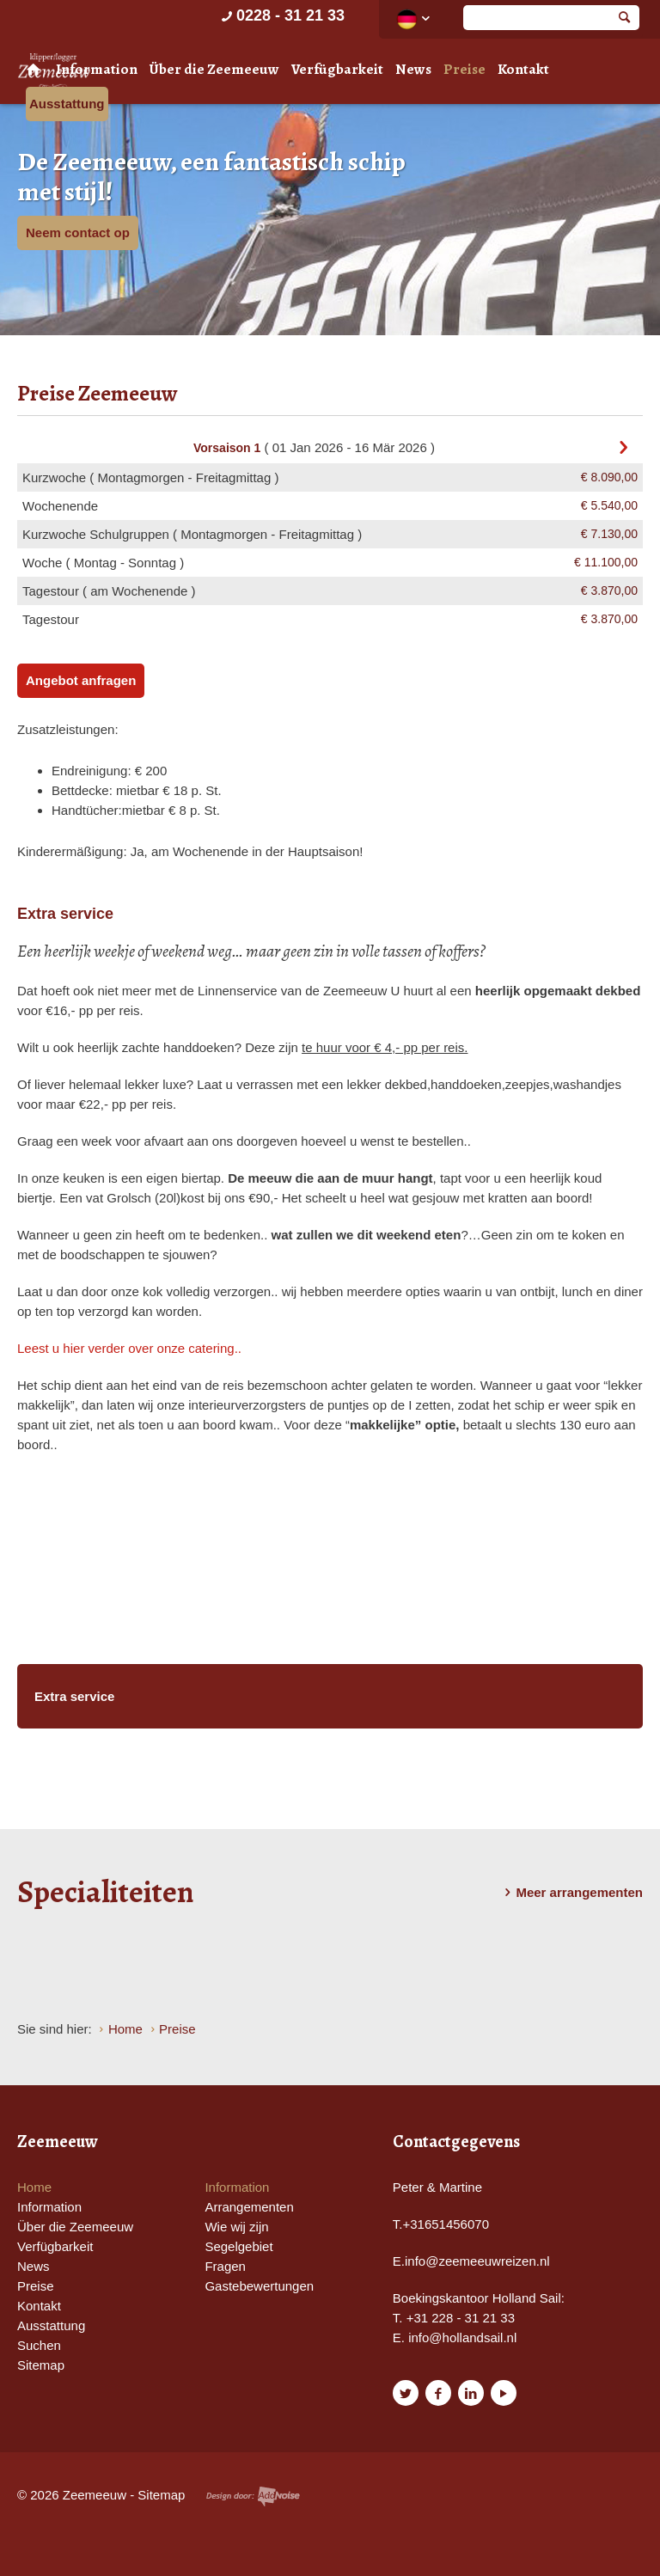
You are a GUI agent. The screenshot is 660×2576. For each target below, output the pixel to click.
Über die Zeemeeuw (214, 69)
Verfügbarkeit (337, 69)
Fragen (225, 2266)
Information (97, 69)
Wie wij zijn (236, 2226)
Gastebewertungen (259, 2286)
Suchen (39, 2345)
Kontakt (523, 69)
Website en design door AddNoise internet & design (253, 2496)
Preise (464, 69)
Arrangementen (249, 2207)
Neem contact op (78, 232)
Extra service (74, 1696)
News (413, 69)
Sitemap (40, 2365)
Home (34, 2187)
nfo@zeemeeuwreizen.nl (478, 2261)
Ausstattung (67, 103)
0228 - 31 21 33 (281, 15)
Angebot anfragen (81, 680)
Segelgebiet (238, 2246)
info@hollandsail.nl (462, 2337)
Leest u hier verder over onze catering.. (129, 1348)
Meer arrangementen (570, 1892)
